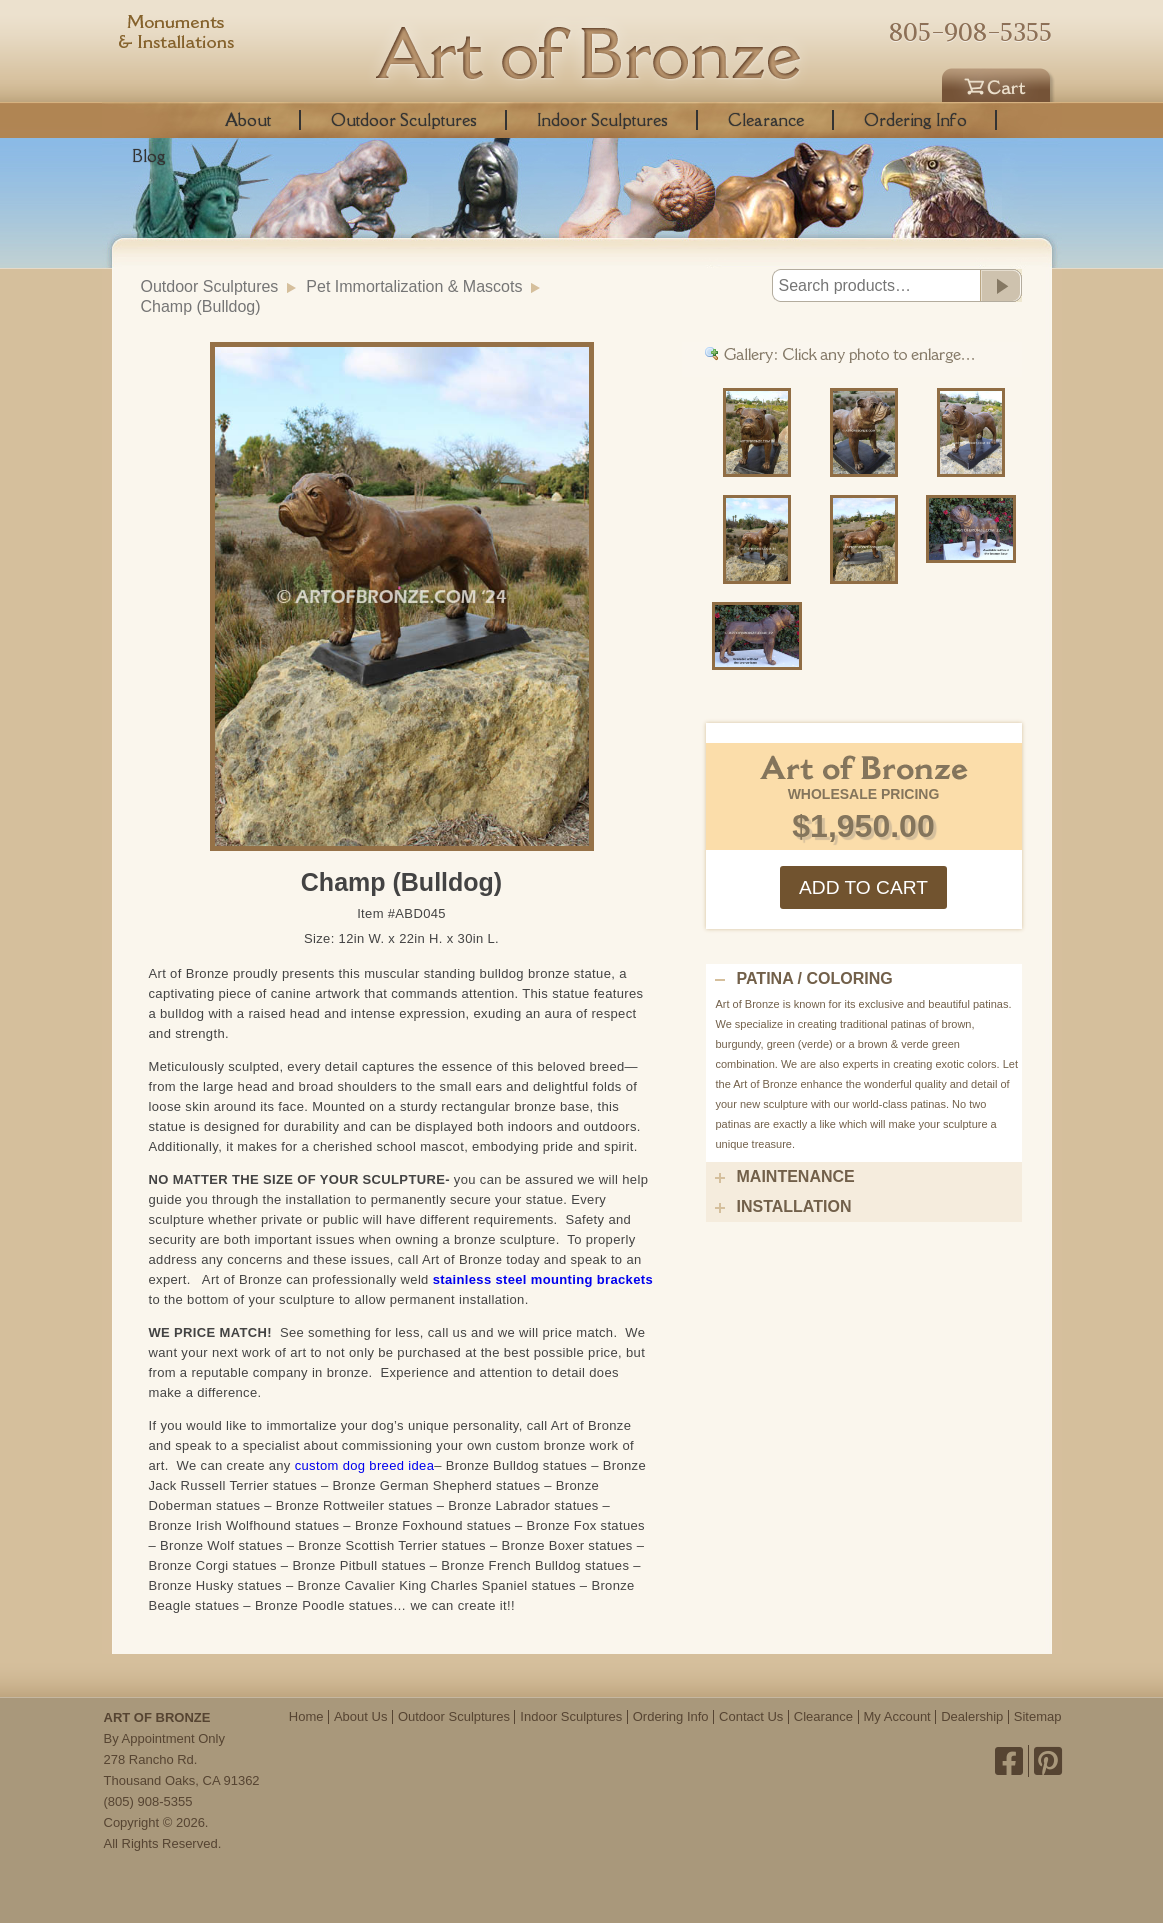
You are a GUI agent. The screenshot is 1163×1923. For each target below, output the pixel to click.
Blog (149, 156)
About (248, 120)
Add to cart (863, 887)
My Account (897, 1716)
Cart (999, 82)
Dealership (972, 1716)
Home (306, 1716)
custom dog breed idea (365, 1465)
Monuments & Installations (177, 35)
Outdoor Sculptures (404, 120)
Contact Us (751, 1716)
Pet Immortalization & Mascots (414, 286)
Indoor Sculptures (602, 120)
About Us (360, 1716)
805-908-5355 (970, 32)
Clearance (766, 120)
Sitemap (1038, 1716)
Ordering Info (915, 120)
